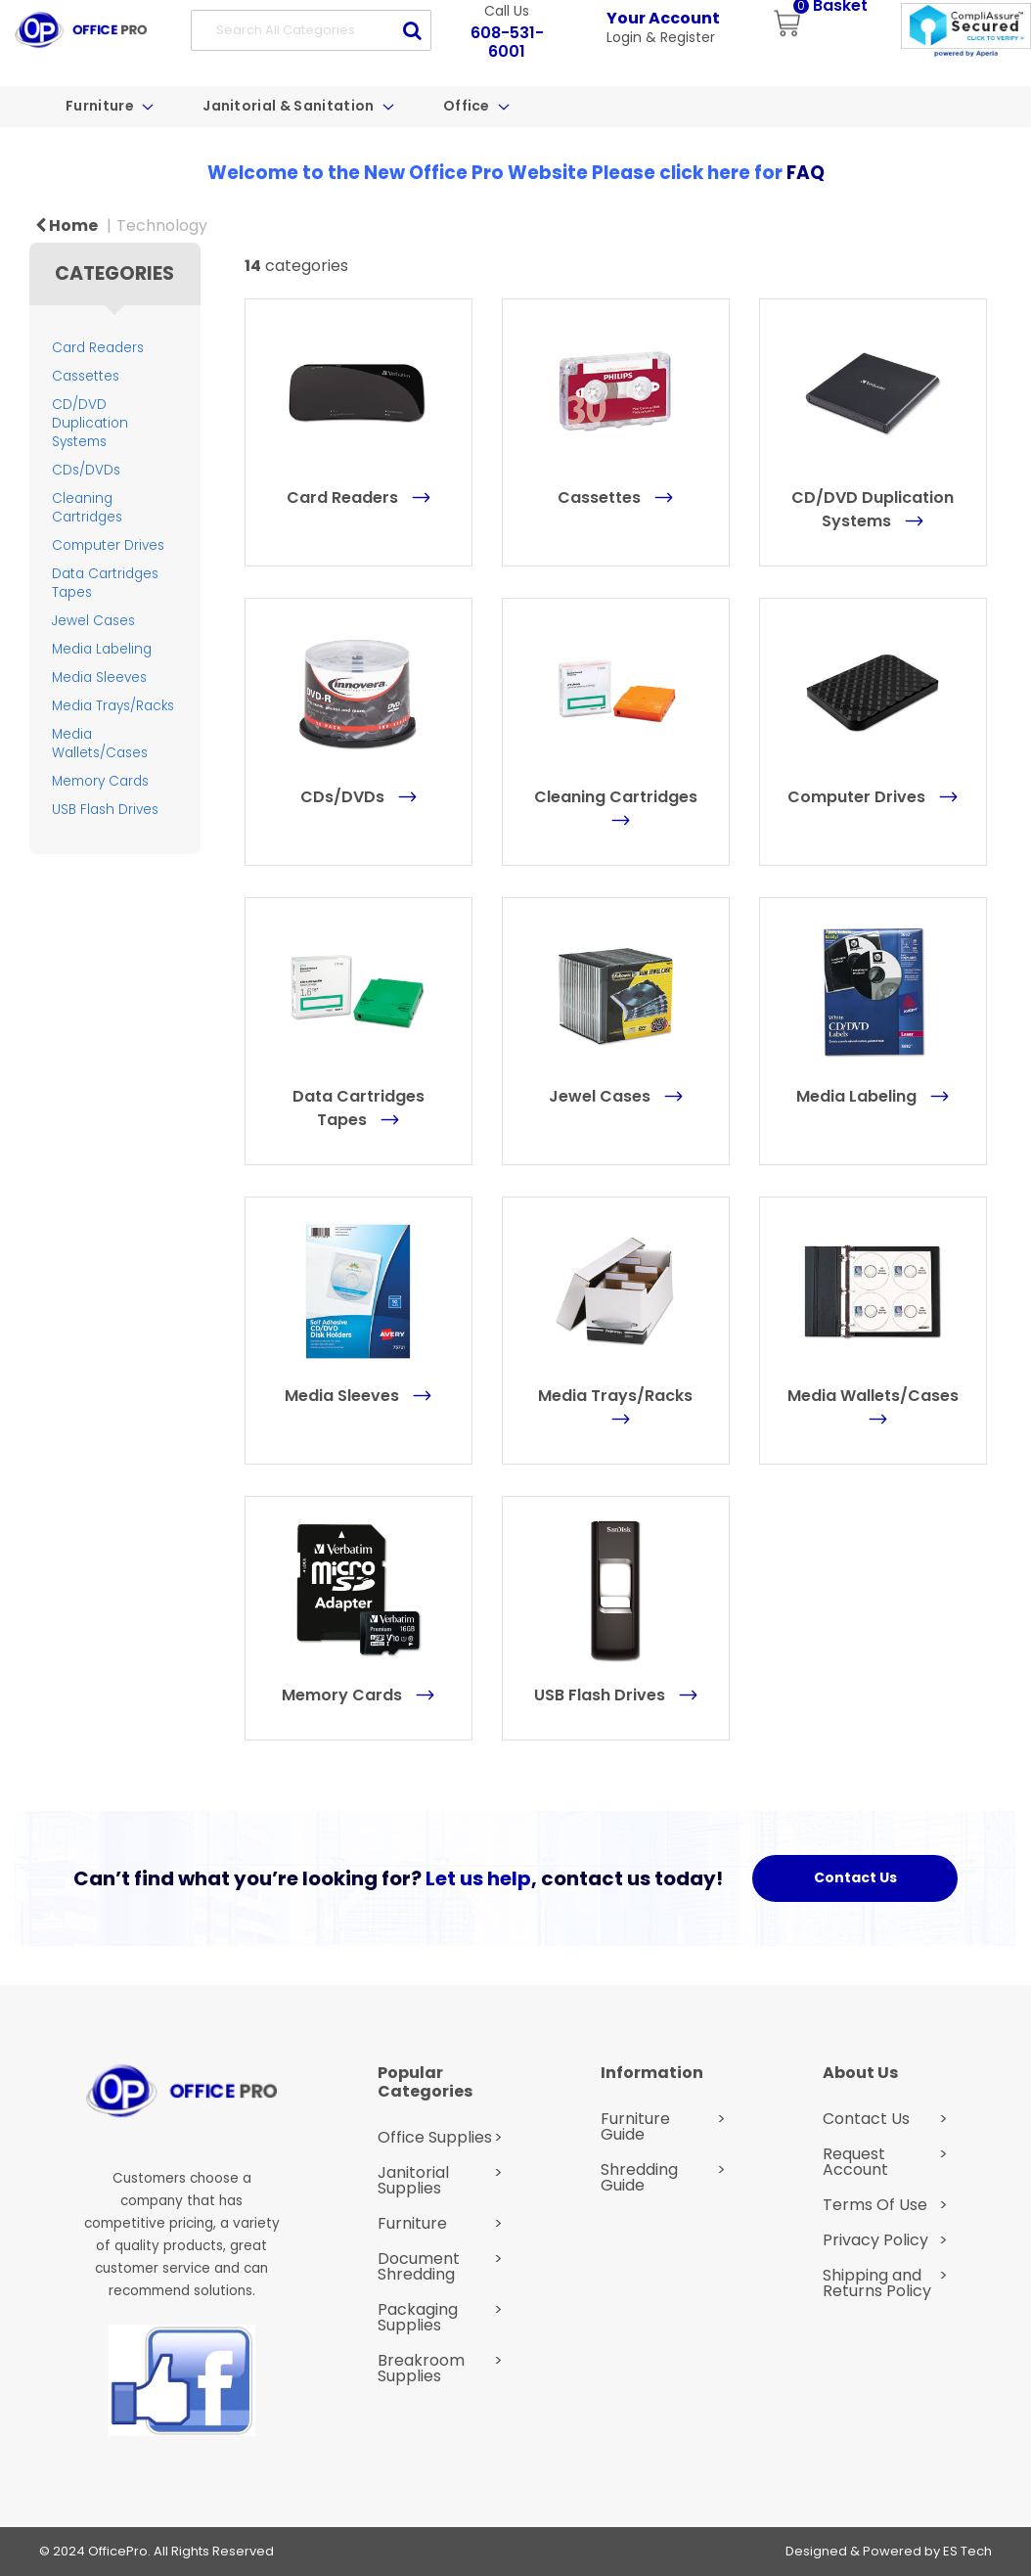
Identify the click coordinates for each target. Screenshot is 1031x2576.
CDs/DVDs (86, 470)
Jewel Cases (93, 620)
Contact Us (866, 2119)
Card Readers (98, 348)
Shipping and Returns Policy (877, 2283)
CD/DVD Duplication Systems (90, 423)
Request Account (855, 2162)
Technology (161, 225)
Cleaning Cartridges (87, 507)
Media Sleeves (99, 677)
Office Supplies (435, 2138)
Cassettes (85, 376)
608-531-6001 (507, 42)
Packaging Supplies (418, 2317)
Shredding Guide (639, 2177)
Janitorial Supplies (413, 2180)
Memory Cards (100, 781)
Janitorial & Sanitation (290, 105)
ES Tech (967, 2551)
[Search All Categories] (311, 30)
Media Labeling (102, 649)
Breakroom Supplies (421, 2368)
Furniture (101, 105)
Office (468, 105)
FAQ (805, 172)
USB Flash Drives (105, 809)
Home (66, 225)
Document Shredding (419, 2266)
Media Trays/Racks (113, 706)
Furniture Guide (635, 2127)
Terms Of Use (875, 2205)
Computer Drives (108, 545)
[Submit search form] (412, 31)
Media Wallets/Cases (100, 743)
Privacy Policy (875, 2240)
